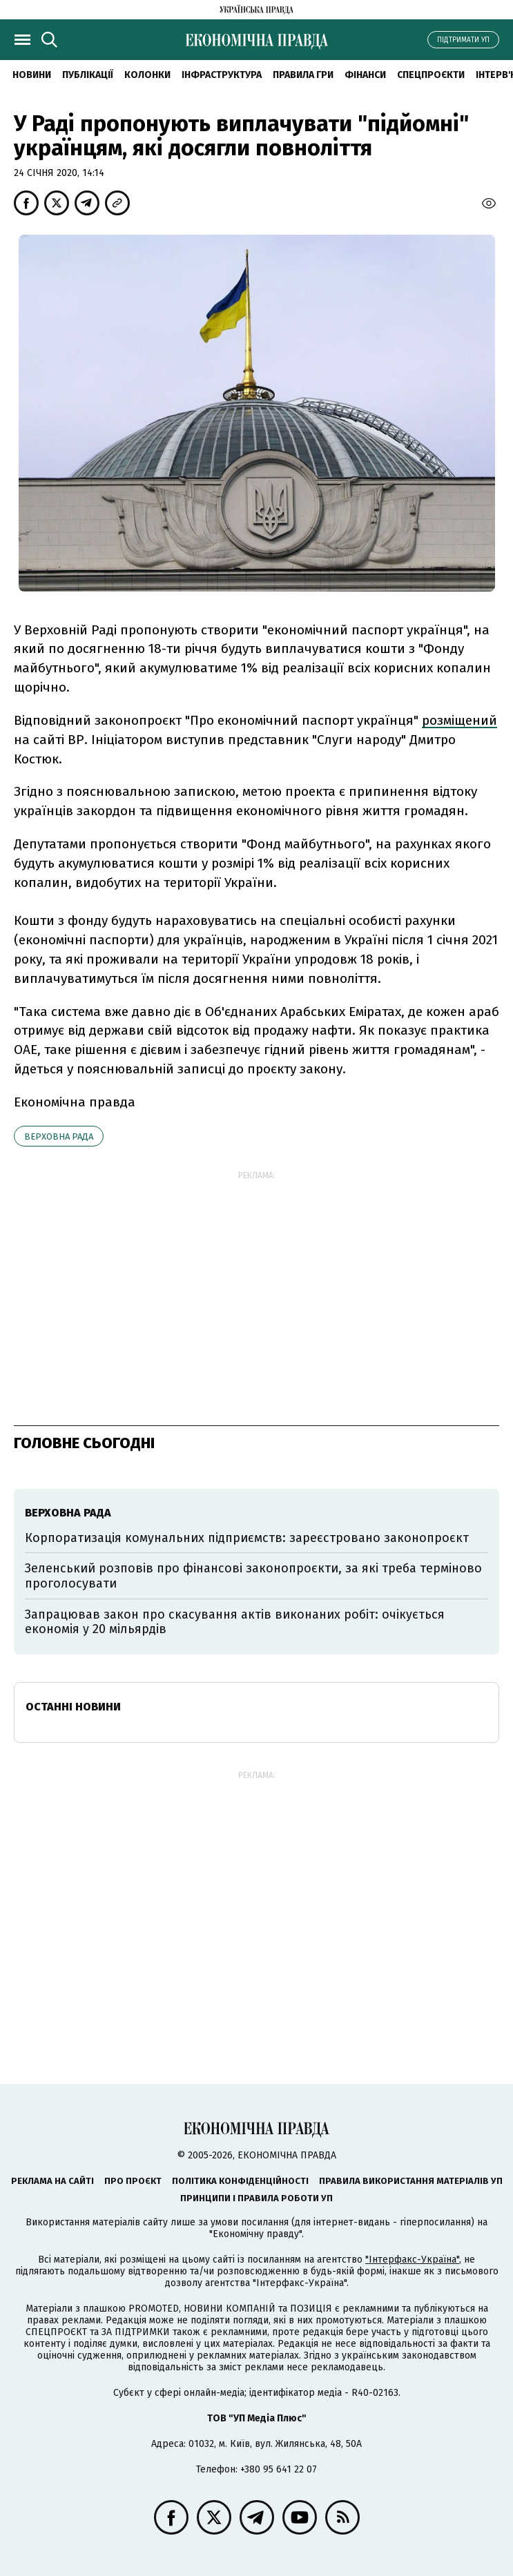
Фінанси (365, 75)
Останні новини (73, 1706)
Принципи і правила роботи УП (256, 2198)
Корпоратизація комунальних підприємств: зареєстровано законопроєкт (247, 1537)
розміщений (459, 720)
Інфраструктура (222, 75)
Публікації (87, 75)
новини (31, 75)
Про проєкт (133, 2181)
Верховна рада (58, 1136)
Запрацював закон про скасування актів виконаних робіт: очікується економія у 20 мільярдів (235, 1622)
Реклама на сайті (52, 2181)
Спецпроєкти (431, 75)
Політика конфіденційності (240, 2181)
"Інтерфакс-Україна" (412, 2259)
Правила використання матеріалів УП (411, 2181)
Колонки (147, 75)
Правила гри (303, 75)
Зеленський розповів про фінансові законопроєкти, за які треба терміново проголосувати (253, 1576)
